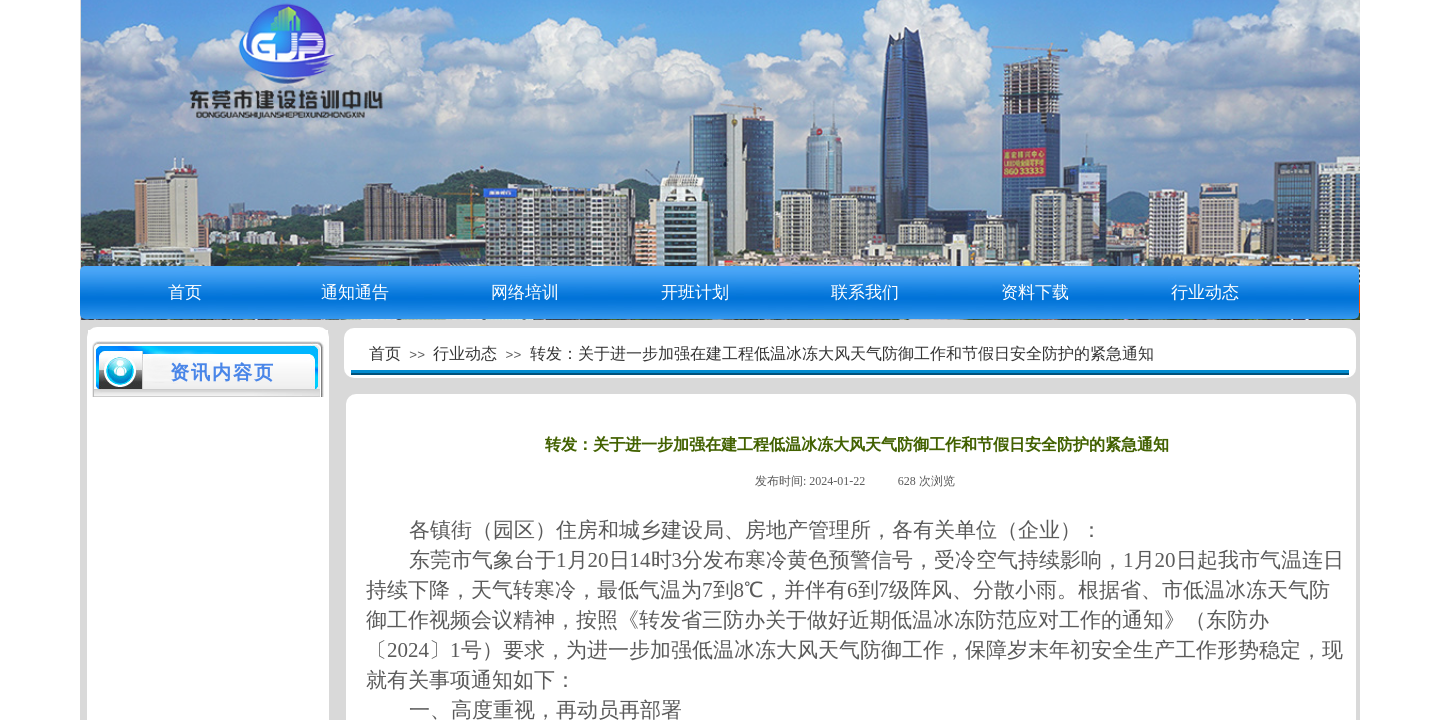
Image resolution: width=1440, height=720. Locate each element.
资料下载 (1035, 292)
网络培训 (525, 292)
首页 (185, 292)
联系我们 (865, 292)
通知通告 (355, 292)
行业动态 (1205, 292)
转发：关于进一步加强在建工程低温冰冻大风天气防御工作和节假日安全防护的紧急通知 (842, 353)
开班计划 (695, 292)
